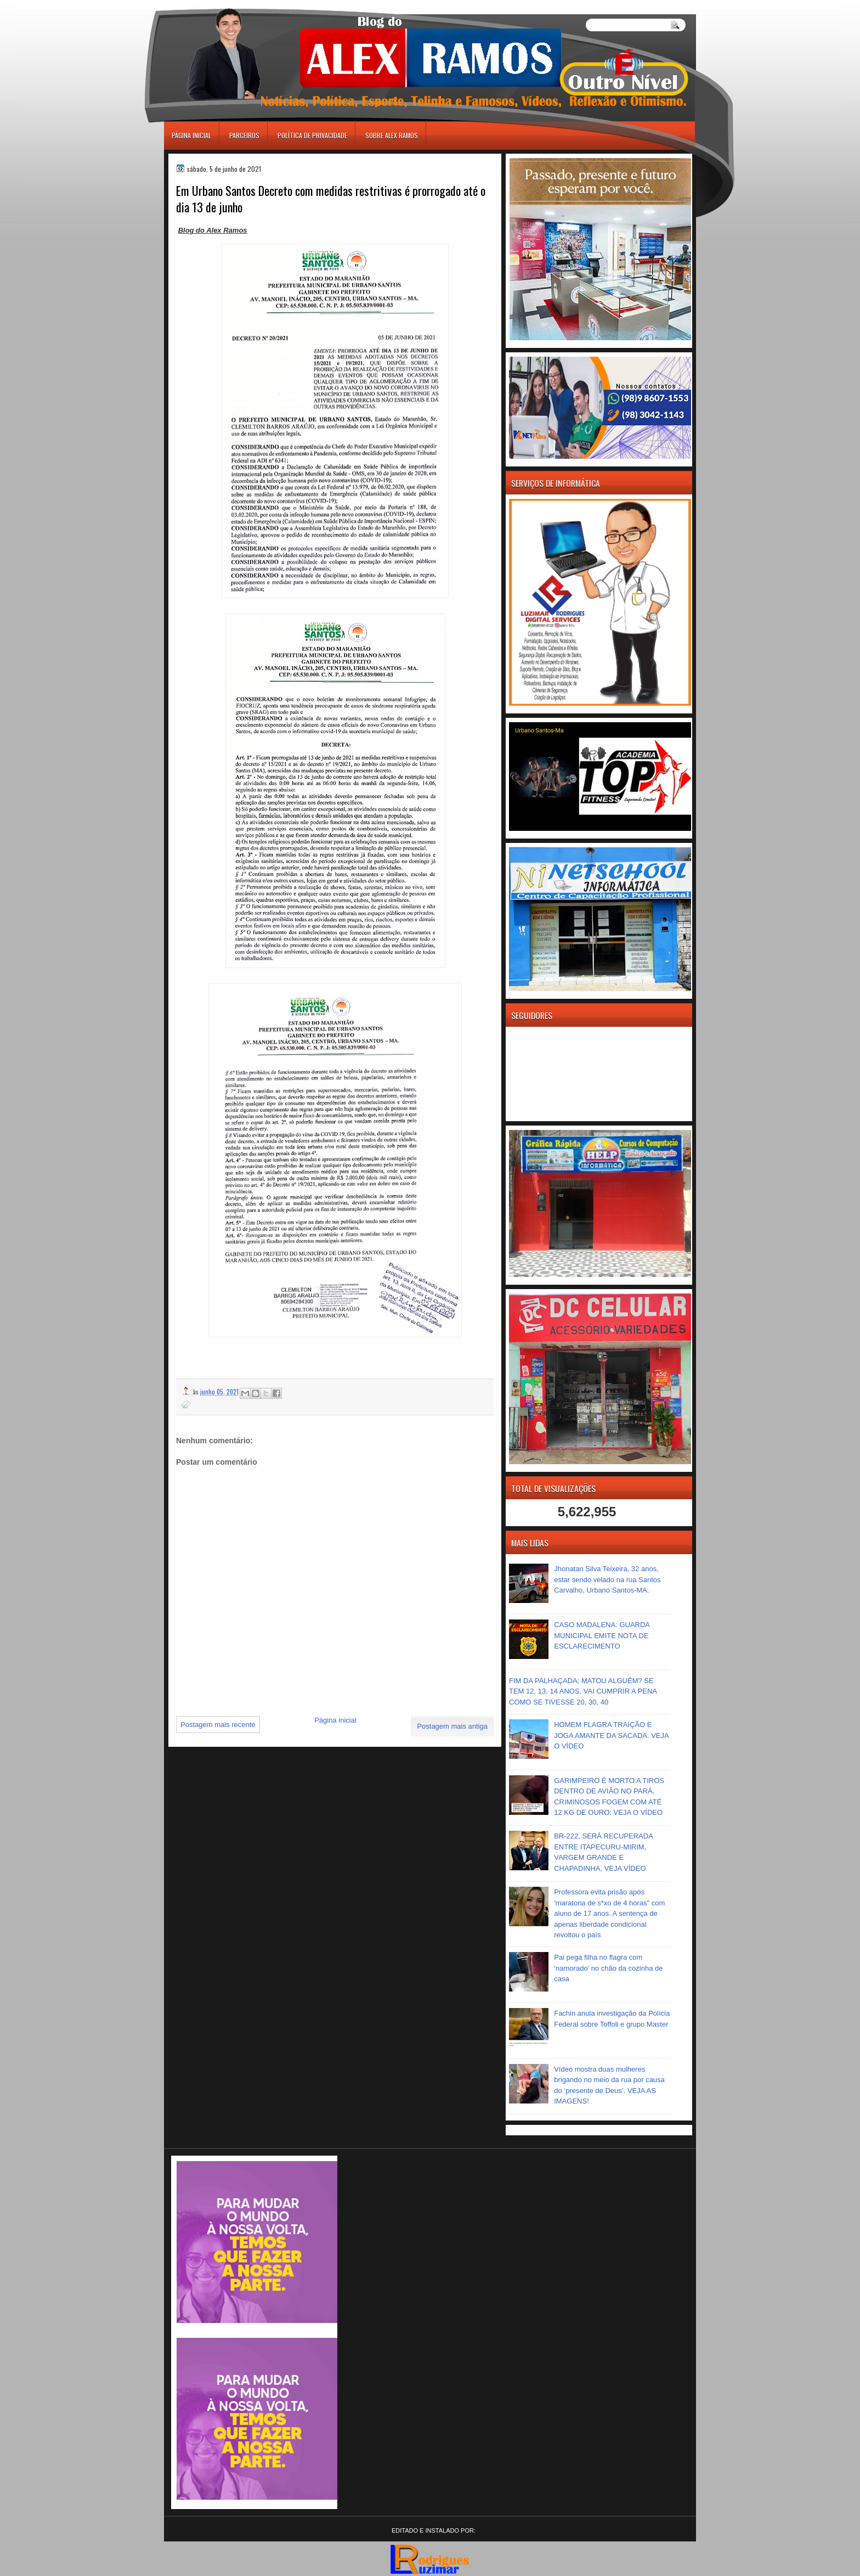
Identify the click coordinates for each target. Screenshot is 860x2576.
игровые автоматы (212, 5)
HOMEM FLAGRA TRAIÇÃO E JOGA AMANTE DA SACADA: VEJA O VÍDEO (611, 1735)
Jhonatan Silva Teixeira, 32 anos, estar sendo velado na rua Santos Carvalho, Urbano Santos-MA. (607, 1579)
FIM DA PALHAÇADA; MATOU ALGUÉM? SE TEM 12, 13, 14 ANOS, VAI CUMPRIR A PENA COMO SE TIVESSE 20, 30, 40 (583, 1691)
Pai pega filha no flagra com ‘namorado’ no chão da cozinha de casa (608, 1968)
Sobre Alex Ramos (391, 135)
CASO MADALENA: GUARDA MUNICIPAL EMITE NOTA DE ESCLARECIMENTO (601, 1635)
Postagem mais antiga (452, 1726)
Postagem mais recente (218, 1724)
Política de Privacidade (312, 135)
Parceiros (244, 135)
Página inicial (191, 135)
